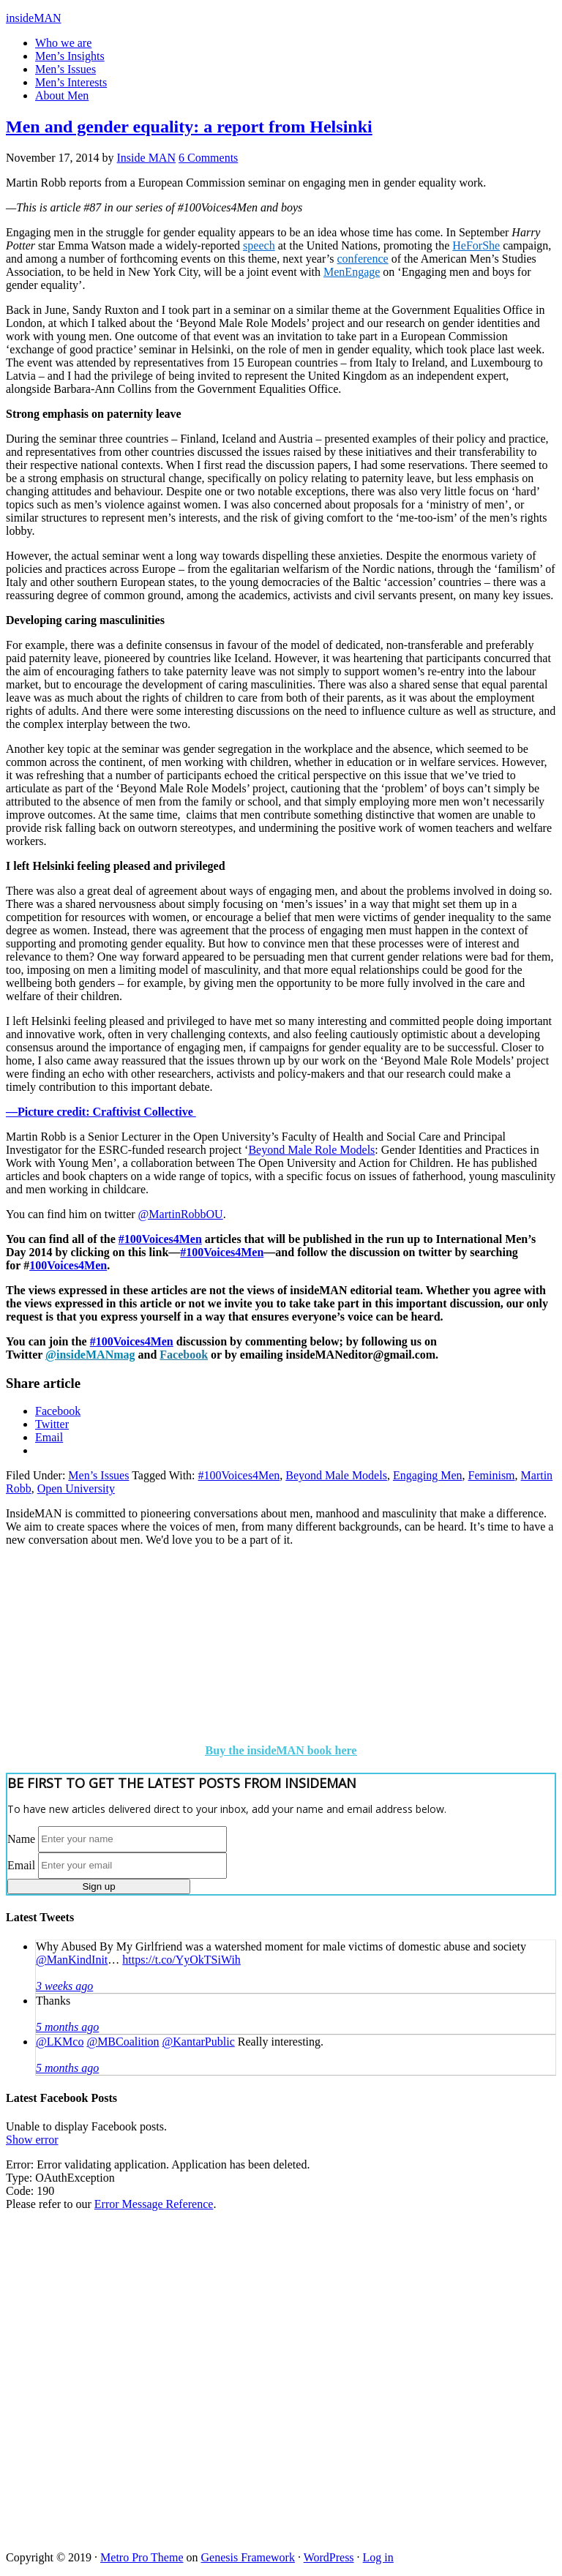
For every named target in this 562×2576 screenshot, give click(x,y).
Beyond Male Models (336, 1475)
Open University (76, 1488)
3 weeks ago (64, 1986)
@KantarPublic (198, 2041)
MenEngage (351, 272)
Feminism (491, 1475)
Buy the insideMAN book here (281, 1750)
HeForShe (476, 245)
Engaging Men (427, 1475)
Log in (378, 2557)
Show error (32, 2139)
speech (259, 245)
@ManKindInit (72, 1959)
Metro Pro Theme (141, 2557)
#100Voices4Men (160, 1239)
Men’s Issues (98, 1475)
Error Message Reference (154, 2204)
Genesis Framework (248, 2557)
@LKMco (59, 2041)
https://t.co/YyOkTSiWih (181, 1959)
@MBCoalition (122, 2041)
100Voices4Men (68, 1265)
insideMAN (33, 18)
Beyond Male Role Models (311, 1150)
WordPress (329, 2557)
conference (362, 258)
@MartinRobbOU (180, 1214)
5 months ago (67, 2027)
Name (21, 1838)
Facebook (184, 1354)
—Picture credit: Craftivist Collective (101, 1111)
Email (21, 1864)
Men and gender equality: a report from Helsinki (189, 126)
